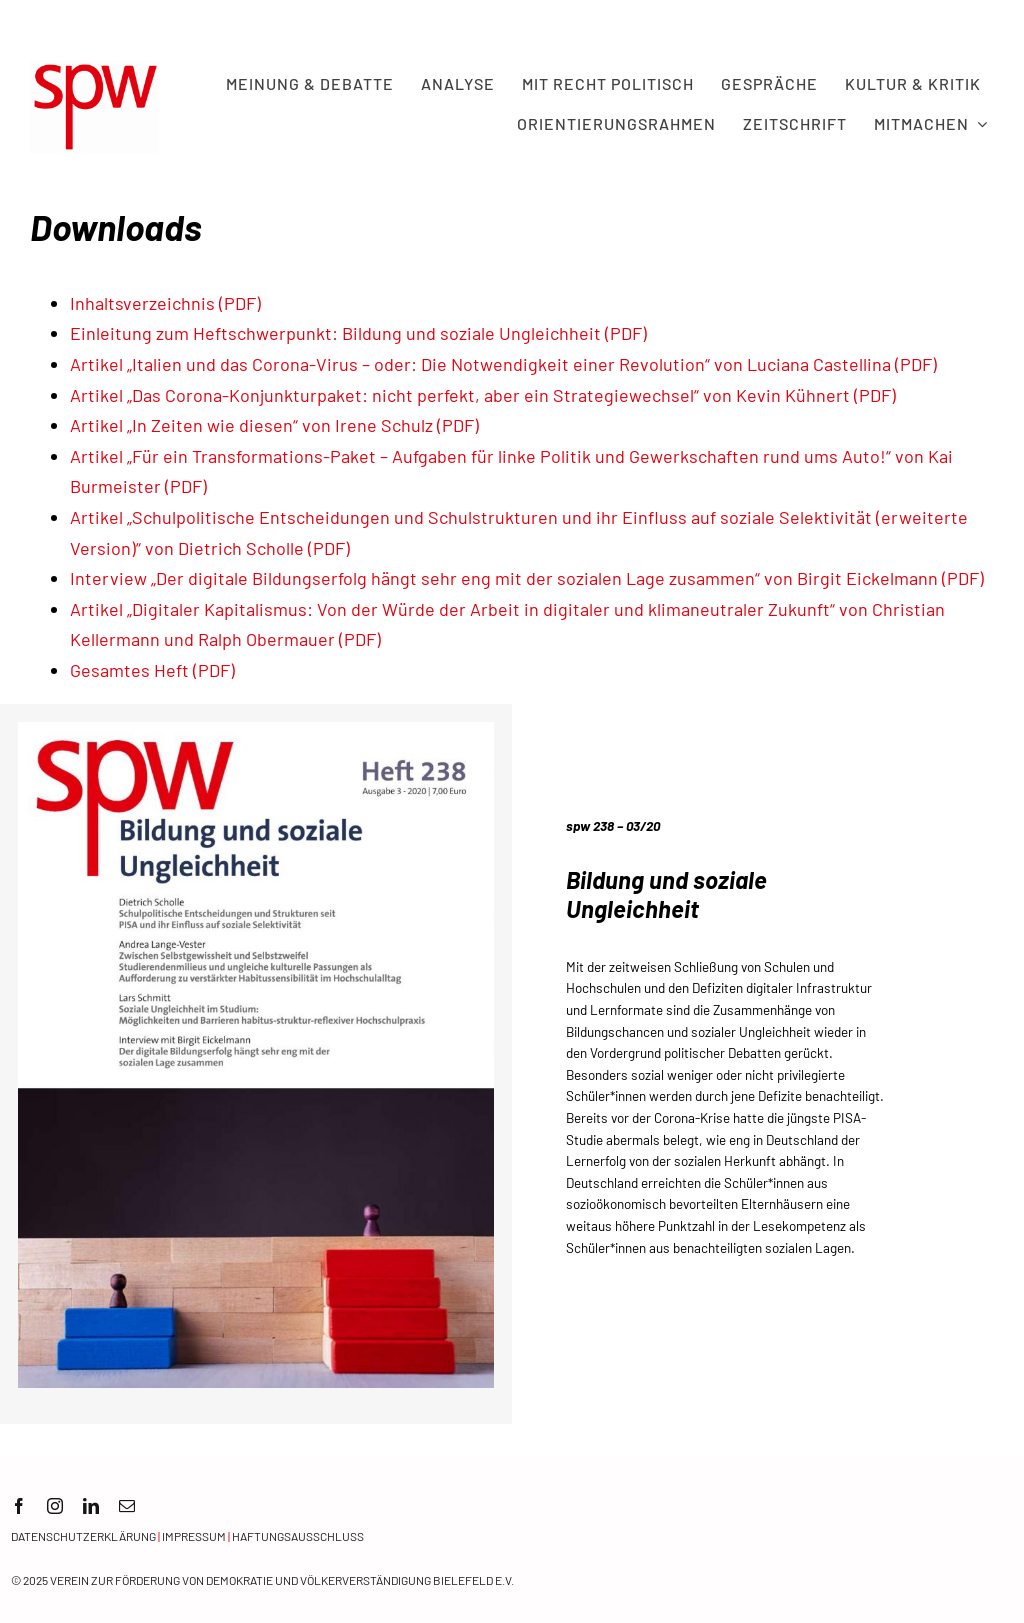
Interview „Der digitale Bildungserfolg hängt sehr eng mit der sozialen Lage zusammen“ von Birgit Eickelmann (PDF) (527, 578)
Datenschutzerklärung (83, 1536)
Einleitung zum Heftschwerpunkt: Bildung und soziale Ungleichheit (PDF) (358, 333)
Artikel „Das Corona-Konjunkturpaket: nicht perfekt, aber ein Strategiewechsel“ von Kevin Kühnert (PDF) (483, 395)
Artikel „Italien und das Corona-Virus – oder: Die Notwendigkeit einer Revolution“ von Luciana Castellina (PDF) (503, 364)
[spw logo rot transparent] (94, 69)
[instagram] (55, 1506)
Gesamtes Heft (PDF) (152, 670)
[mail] (127, 1506)
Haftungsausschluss (298, 1536)
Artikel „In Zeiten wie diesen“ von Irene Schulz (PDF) (274, 425)
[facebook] (19, 1506)
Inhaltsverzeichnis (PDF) (165, 303)
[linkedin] (91, 1506)
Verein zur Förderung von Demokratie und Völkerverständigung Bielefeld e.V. (282, 1580)
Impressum (194, 1536)
